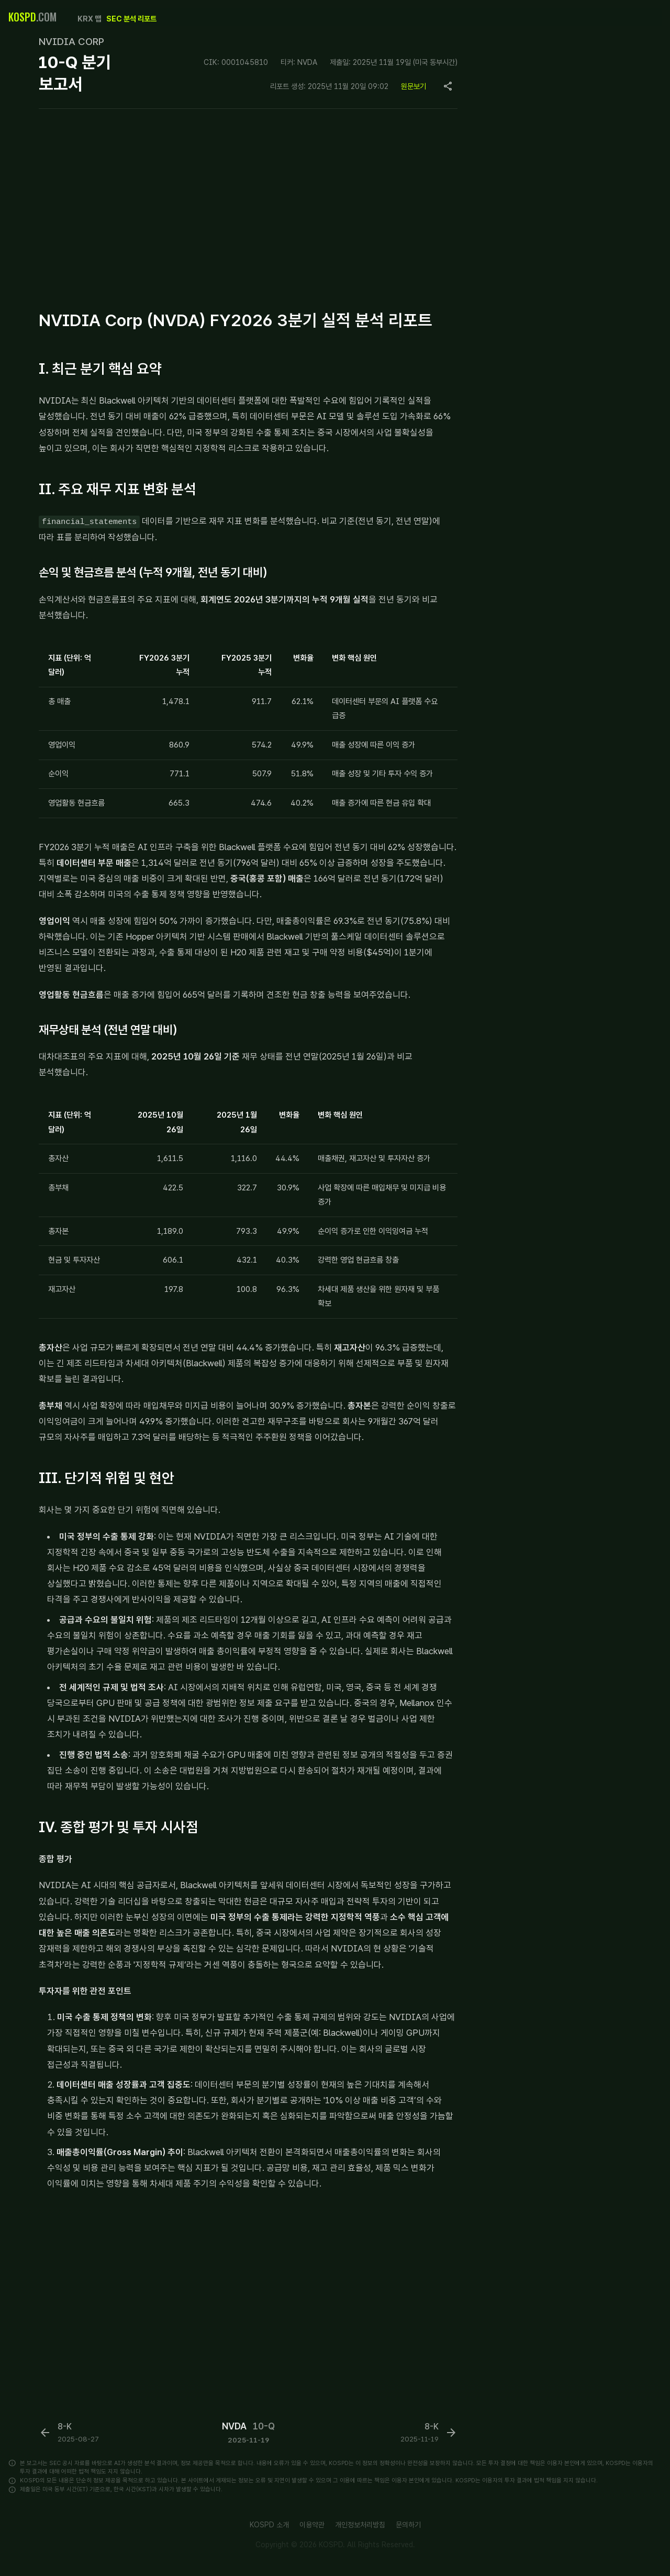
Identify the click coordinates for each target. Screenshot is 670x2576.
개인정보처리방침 (360, 2525)
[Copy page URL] (448, 86)
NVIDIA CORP (71, 42)
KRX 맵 (89, 18)
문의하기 (408, 2525)
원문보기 (413, 86)
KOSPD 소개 (269, 2525)
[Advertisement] (248, 207)
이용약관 (312, 2525)
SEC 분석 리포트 (131, 18)
